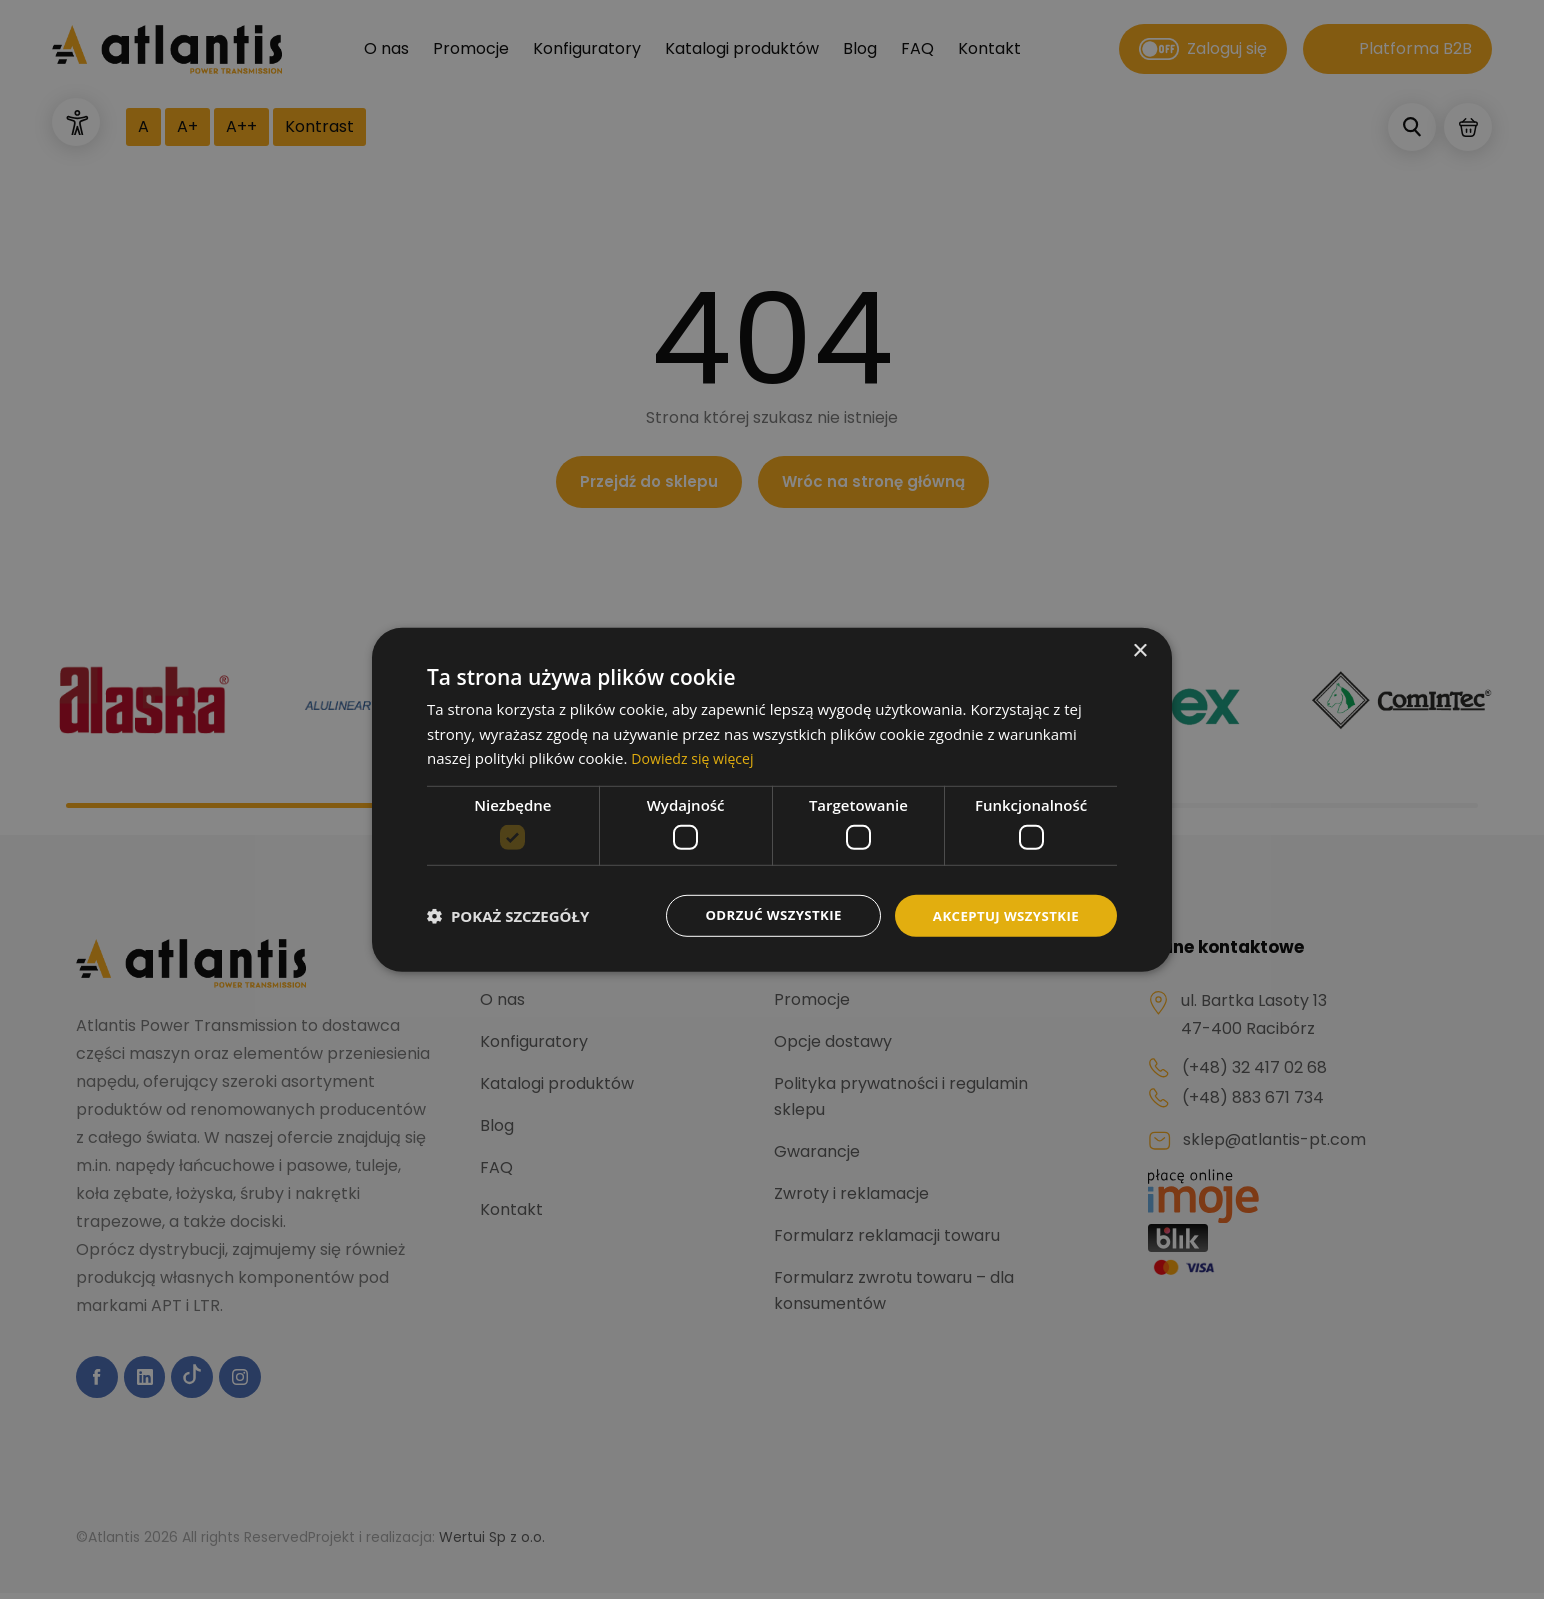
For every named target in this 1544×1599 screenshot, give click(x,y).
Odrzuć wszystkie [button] (762, 914)
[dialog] (772, 799)
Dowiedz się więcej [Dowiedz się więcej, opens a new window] (696, 757)
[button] (508, 916)
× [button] (1139, 649)
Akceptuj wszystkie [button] (1002, 914)
